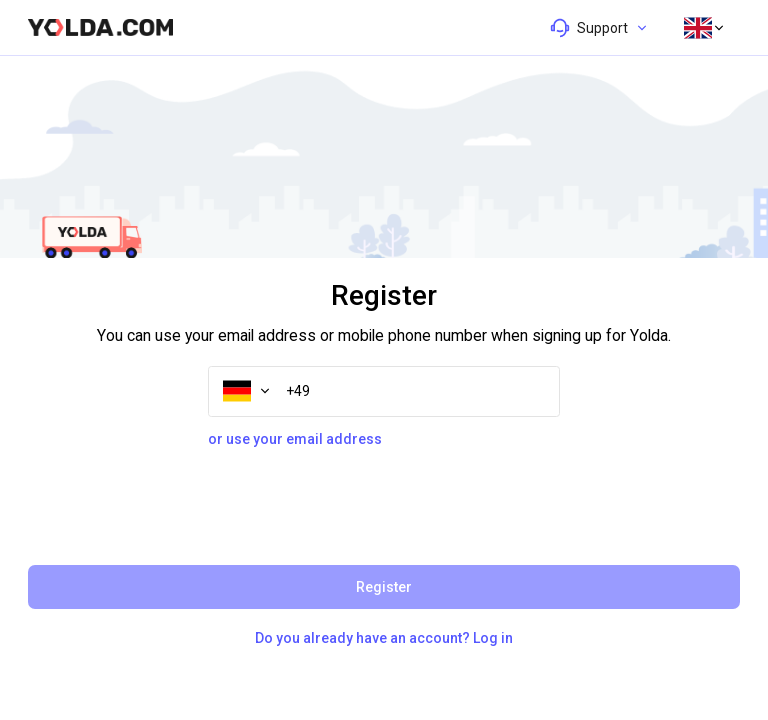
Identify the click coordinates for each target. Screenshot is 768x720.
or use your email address (295, 439)
